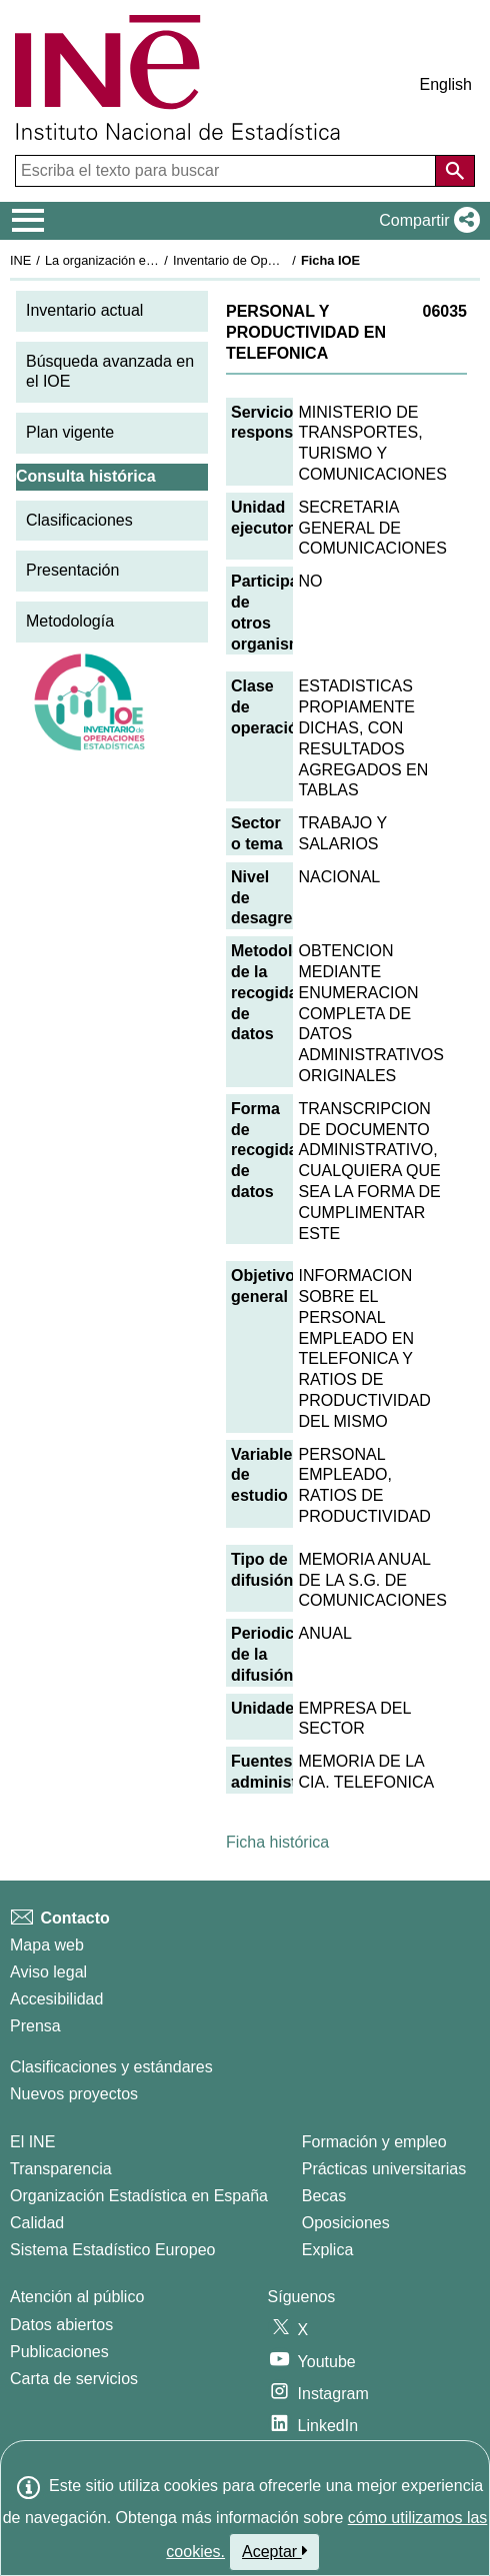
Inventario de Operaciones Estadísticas (284, 260)
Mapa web (47, 1944)
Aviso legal (48, 1971)
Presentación (72, 570)
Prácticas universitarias (384, 2168)
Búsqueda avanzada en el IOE (110, 372)
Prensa (35, 2025)
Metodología (70, 621)
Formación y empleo (374, 2141)
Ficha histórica (277, 1842)
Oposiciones (346, 2222)
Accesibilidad (56, 1998)
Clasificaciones (79, 520)
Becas (324, 2195)
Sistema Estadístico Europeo (112, 2249)
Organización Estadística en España (139, 2195)
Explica (328, 2249)
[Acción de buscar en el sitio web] (455, 171)
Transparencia (61, 2168)
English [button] (446, 84)
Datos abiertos (61, 2324)
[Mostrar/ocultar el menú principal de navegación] (28, 221)
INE (20, 260)
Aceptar (274, 2551)
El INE (32, 2141)
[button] (425, 221)
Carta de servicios (74, 2378)
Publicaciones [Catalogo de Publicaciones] (59, 2351)
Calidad (37, 2222)
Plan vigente (70, 432)
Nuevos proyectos (74, 2093)
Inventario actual (84, 310)
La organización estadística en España (155, 260)
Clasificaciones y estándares (111, 2066)
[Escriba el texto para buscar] (227, 171)
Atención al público (77, 2296)
